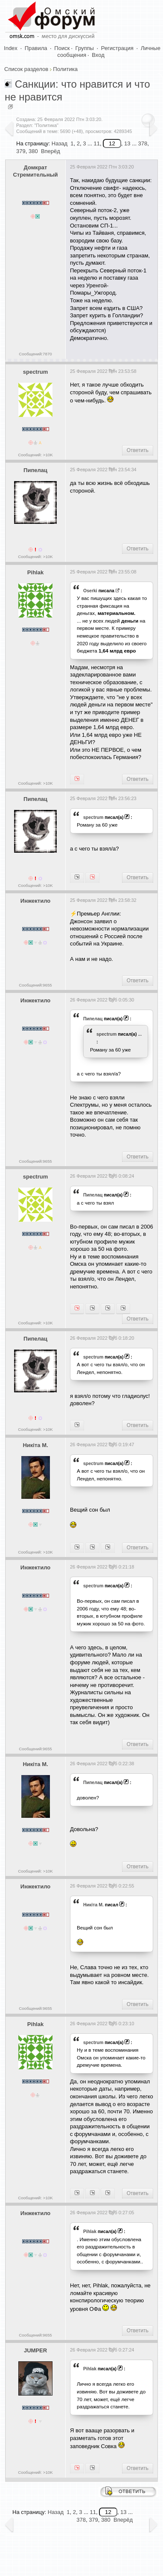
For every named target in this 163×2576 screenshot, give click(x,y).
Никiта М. (35, 1445)
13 (127, 143)
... (140, 1034)
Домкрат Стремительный (35, 171)
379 (21, 151)
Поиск (62, 48)
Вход (98, 55)
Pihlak (35, 572)
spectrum (35, 372)
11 (96, 143)
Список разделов (26, 69)
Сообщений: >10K (35, 454)
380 (33, 151)
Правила (36, 48)
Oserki (90, 590)
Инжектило (35, 901)
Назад (59, 143)
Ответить (137, 450)
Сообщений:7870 (35, 354)
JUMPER (35, 2350)
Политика (65, 69)
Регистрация (117, 48)
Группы (85, 48)
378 (81, 2520)
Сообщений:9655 (35, 985)
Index (10, 48)
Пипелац (35, 470)
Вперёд (50, 151)
